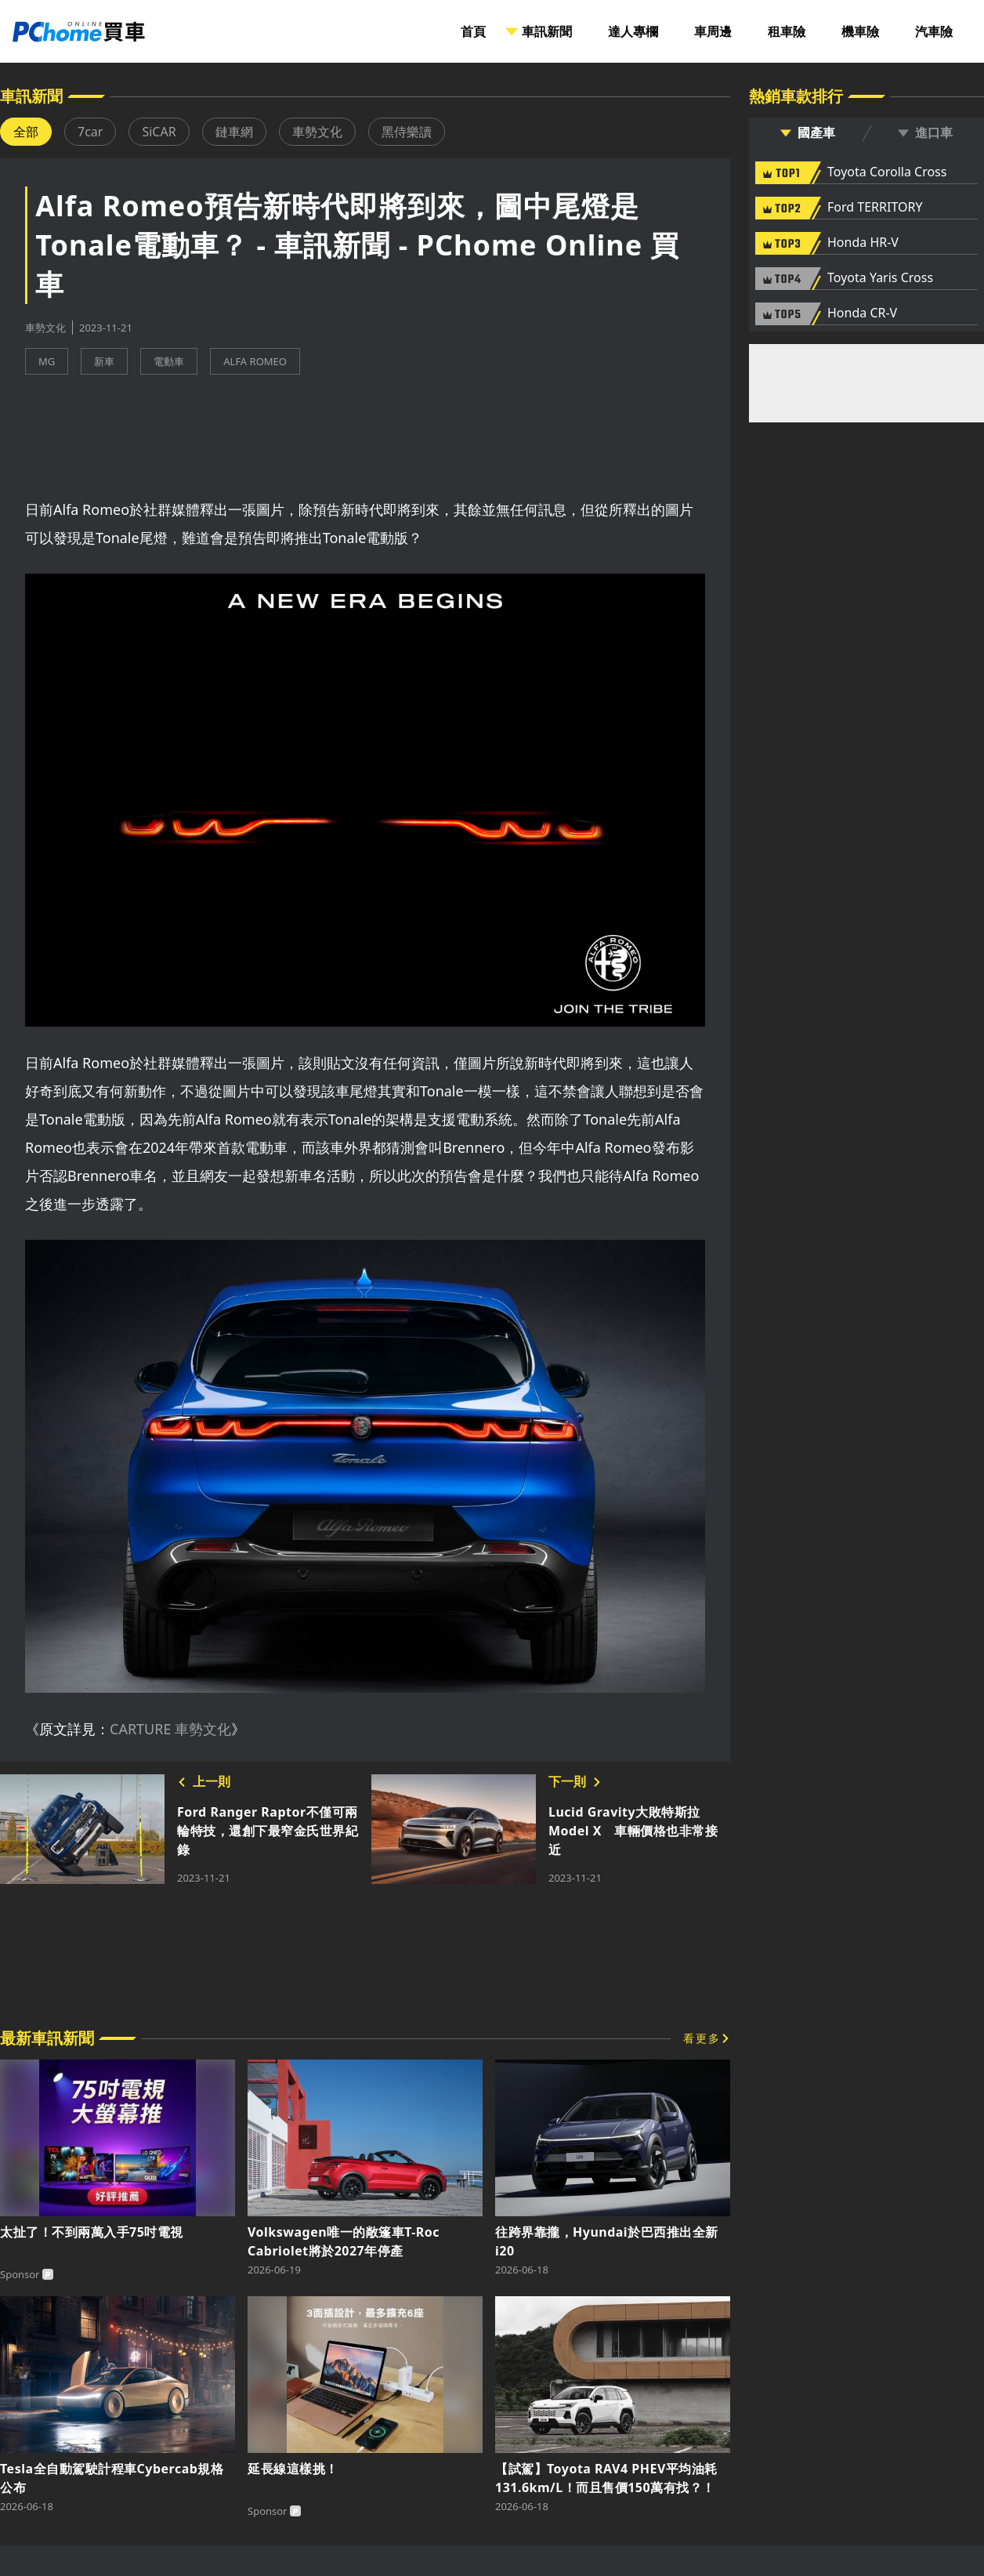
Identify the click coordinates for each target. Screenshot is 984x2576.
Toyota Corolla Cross (886, 172)
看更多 (702, 2038)
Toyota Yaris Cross (880, 278)
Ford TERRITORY (874, 208)
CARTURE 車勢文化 (170, 1728)
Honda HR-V (863, 243)
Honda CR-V (862, 313)
